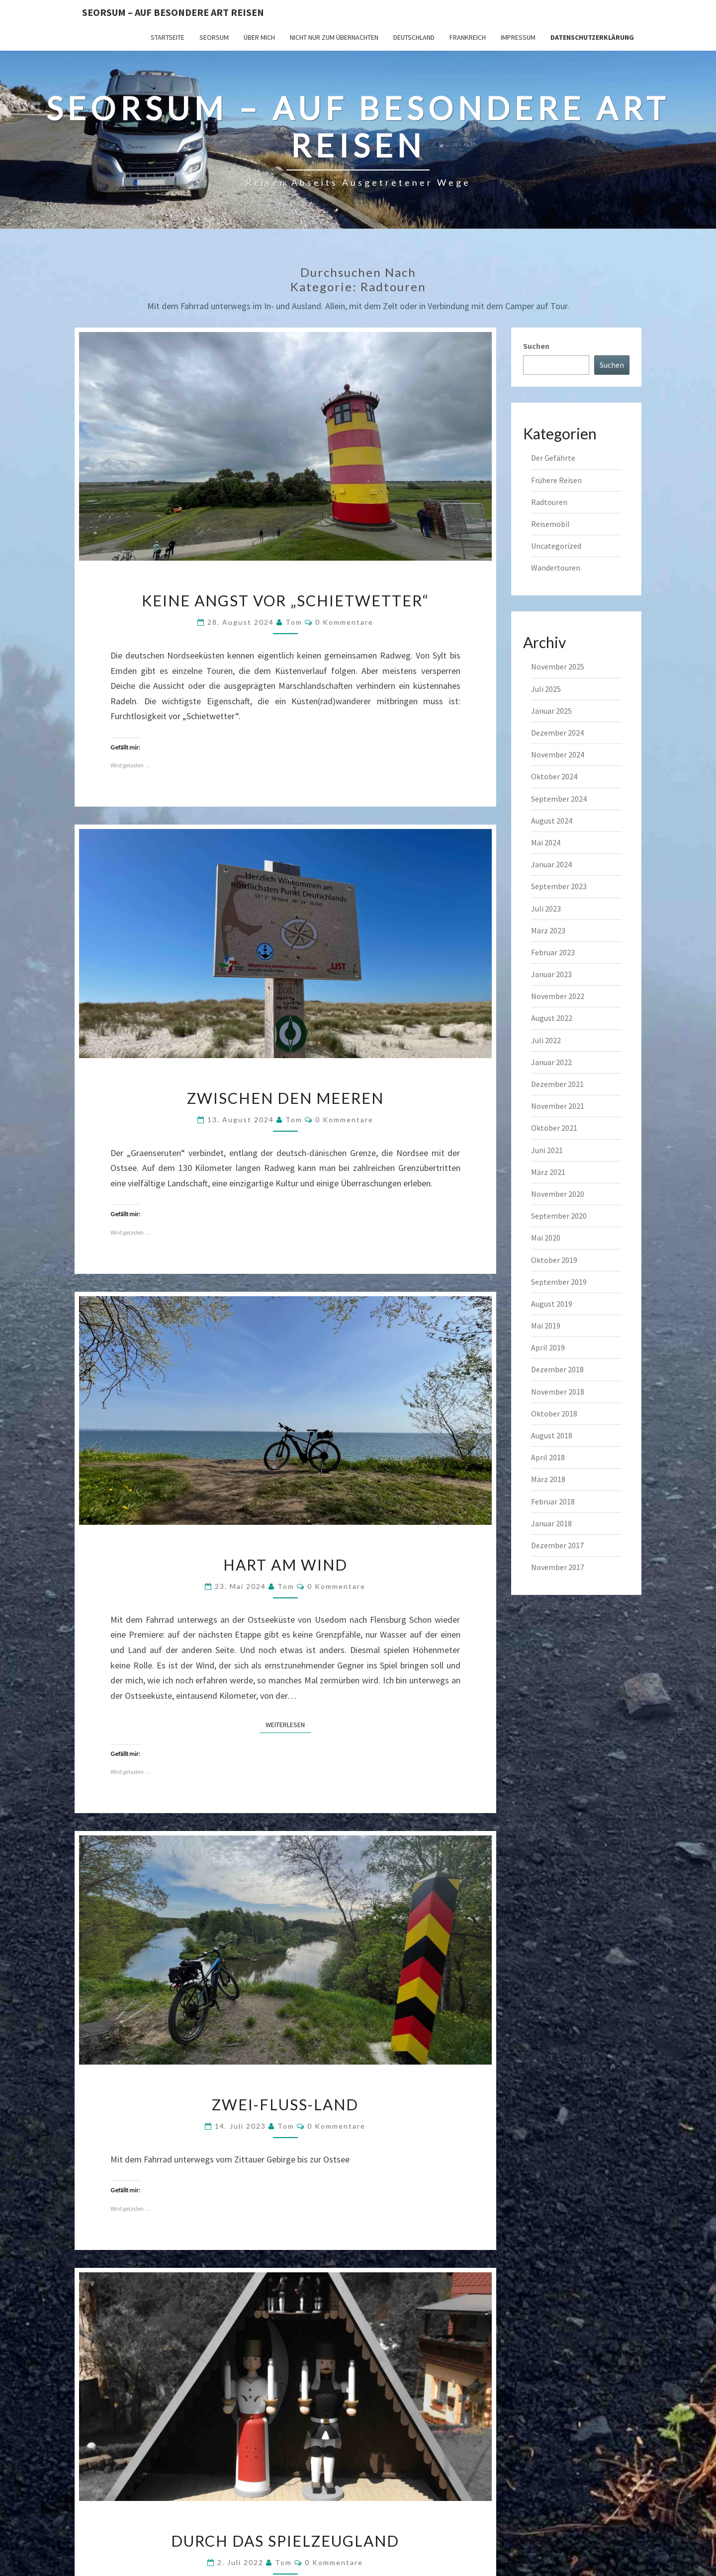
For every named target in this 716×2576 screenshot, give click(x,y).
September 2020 (559, 1216)
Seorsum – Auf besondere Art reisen (173, 12)
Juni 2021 (547, 1150)
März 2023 (548, 930)
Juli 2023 (546, 909)
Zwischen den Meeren (285, 1098)
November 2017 (557, 1567)
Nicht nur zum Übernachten (334, 37)
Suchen (536, 346)
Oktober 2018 (554, 1413)
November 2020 (557, 1194)
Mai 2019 (545, 1325)
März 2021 (548, 1172)
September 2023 (559, 886)
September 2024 (559, 799)
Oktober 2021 (554, 1128)
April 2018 (548, 1457)
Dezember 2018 (557, 1369)
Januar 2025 (551, 711)
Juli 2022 (546, 1040)
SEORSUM (214, 37)
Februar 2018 (553, 1501)
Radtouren (549, 502)
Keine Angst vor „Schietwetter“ (285, 600)
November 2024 (557, 754)
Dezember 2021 (557, 1084)
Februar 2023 (553, 952)
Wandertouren (555, 568)
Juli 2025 (546, 689)
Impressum (518, 37)
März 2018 (548, 1479)
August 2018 (551, 1435)
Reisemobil (550, 524)
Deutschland (414, 37)
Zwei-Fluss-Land (285, 2104)
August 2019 (551, 1304)
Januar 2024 (551, 864)
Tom (293, 622)
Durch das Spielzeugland (285, 2541)
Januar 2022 (551, 1062)
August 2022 (551, 1018)
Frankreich (467, 37)
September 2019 (559, 1282)
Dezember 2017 (557, 1545)
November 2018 (557, 1392)
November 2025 (557, 666)
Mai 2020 (545, 1238)
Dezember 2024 (557, 733)
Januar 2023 (551, 974)
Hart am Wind (285, 1565)
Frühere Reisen (556, 480)
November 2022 (557, 996)
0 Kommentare (344, 622)
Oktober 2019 (554, 1260)
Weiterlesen (288, 1724)
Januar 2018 (551, 1523)
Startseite (167, 37)
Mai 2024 (545, 842)
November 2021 (557, 1106)
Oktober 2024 (554, 776)
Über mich (259, 37)
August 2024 (551, 821)
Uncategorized (556, 546)
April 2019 (548, 1347)
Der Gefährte (553, 458)
